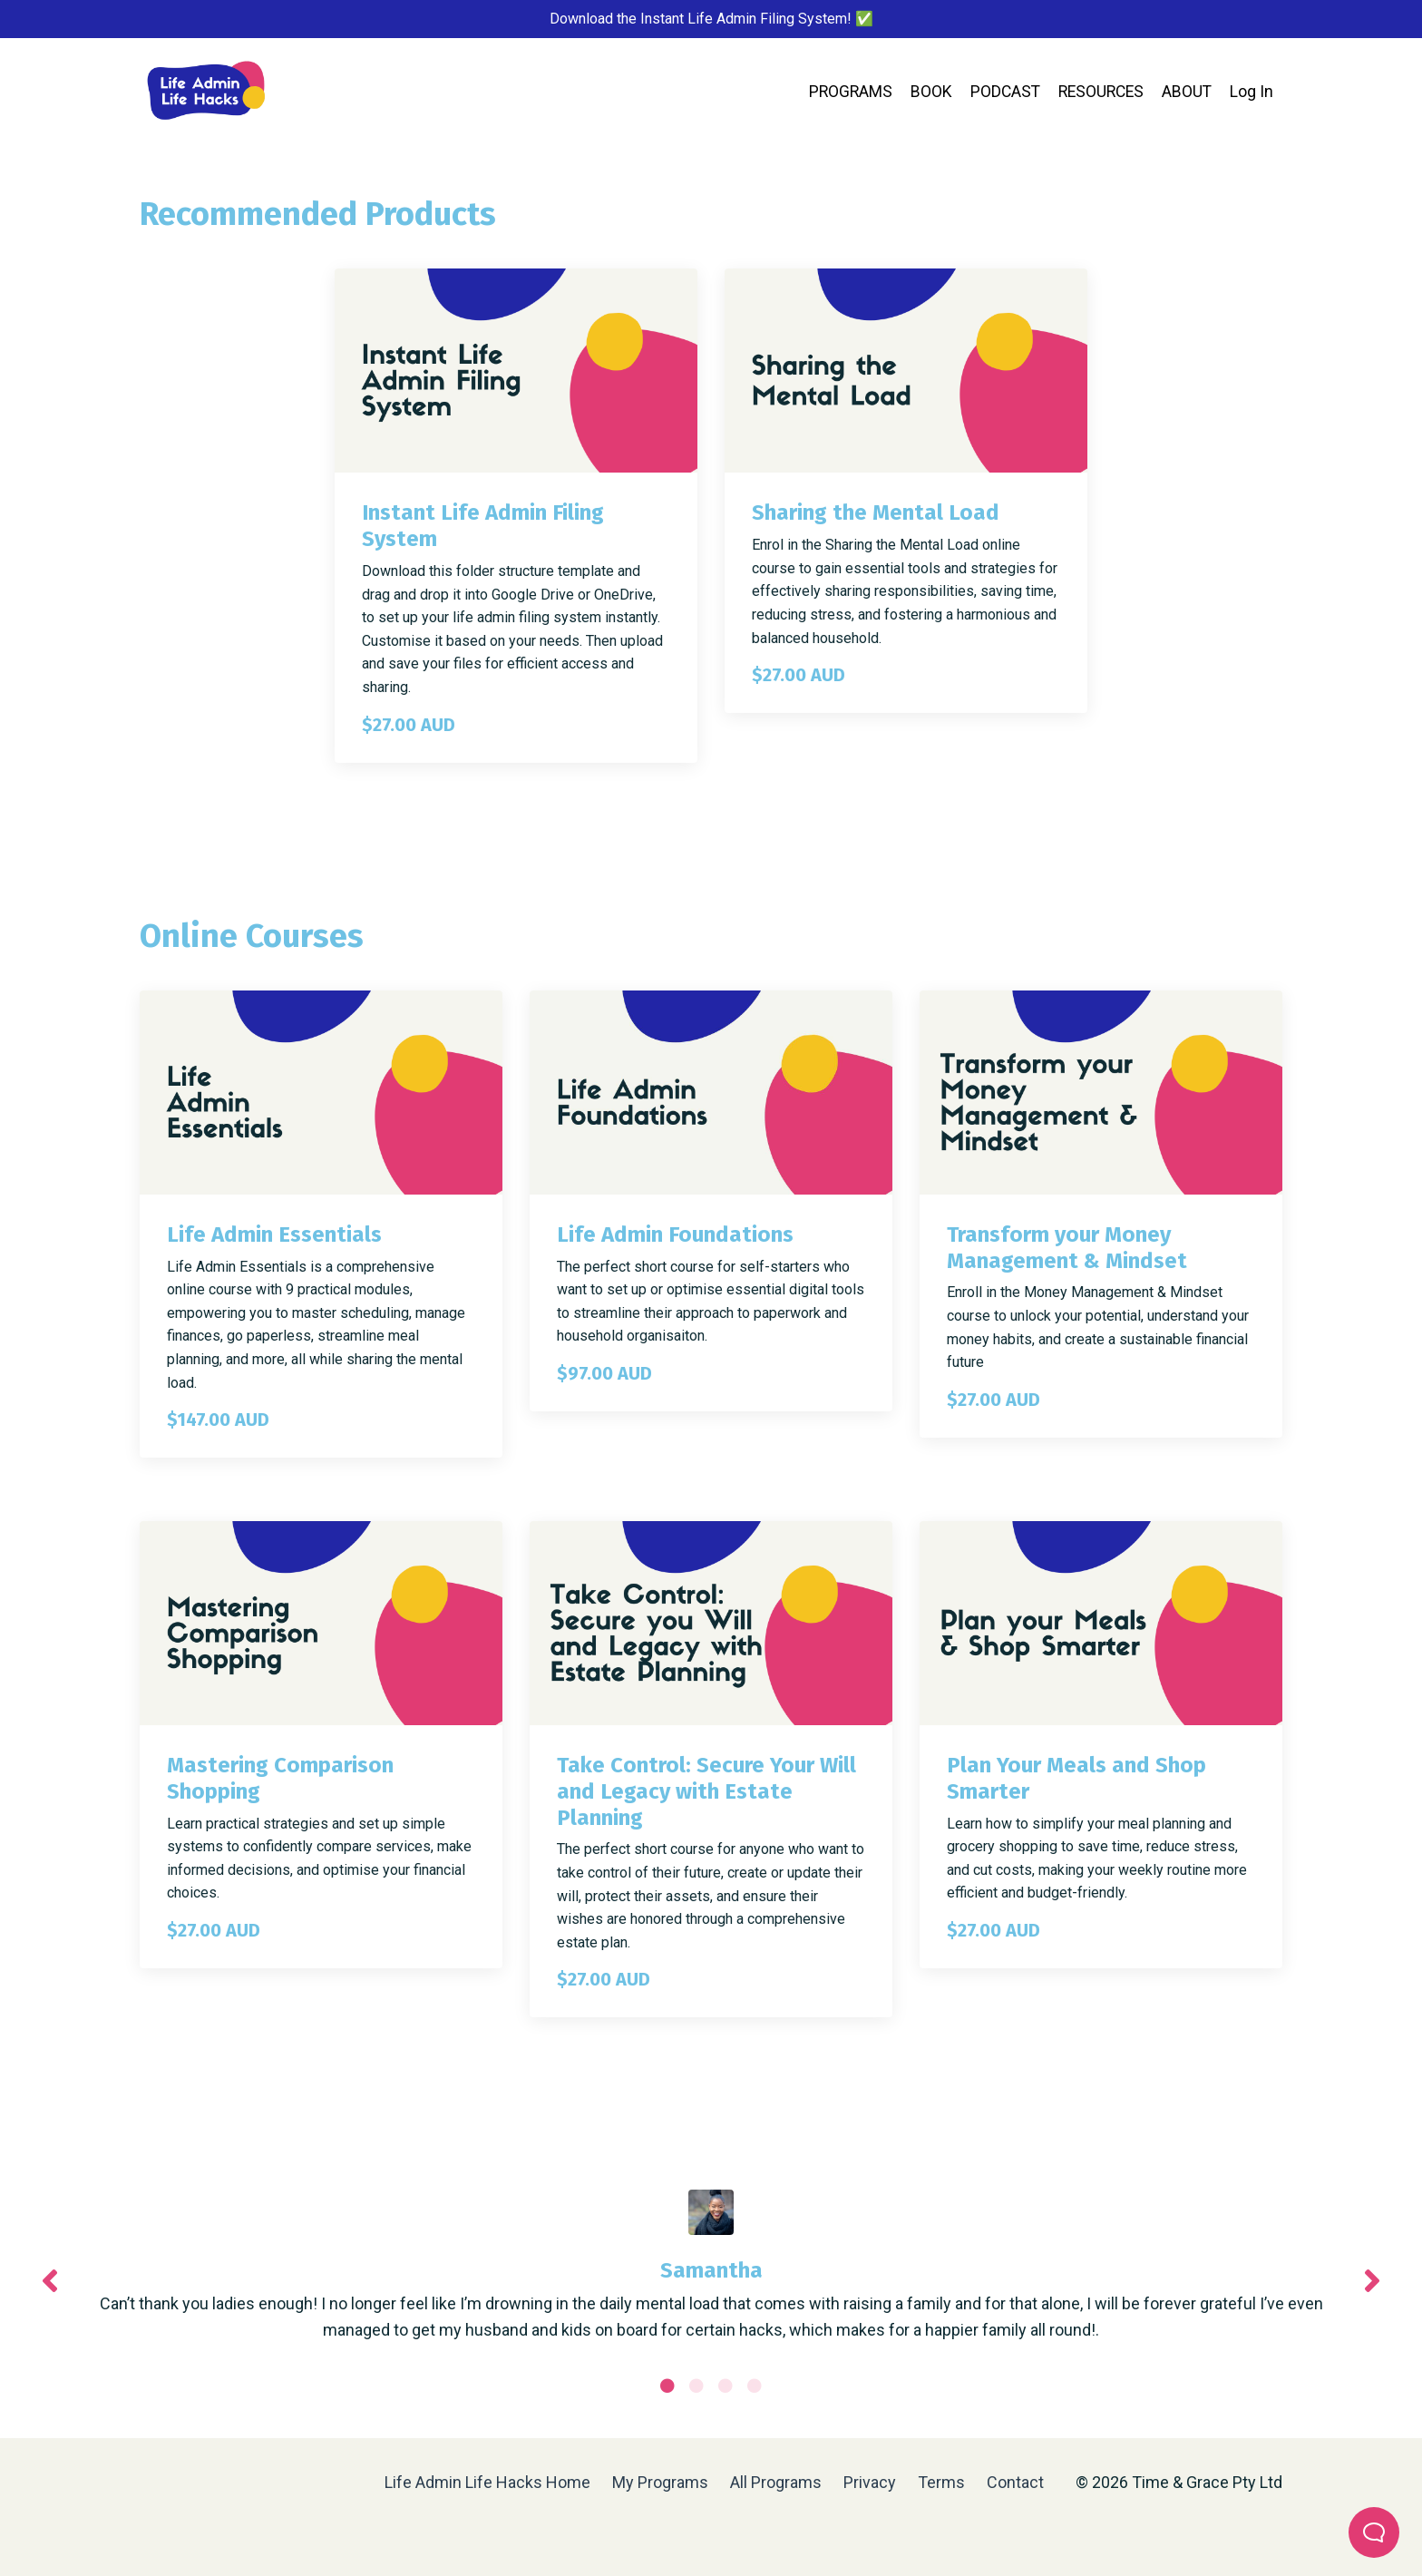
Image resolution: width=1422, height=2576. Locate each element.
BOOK (924, 92)
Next (1372, 2305)
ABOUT (1186, 92)
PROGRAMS (842, 92)
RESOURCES (1098, 92)
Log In (1251, 92)
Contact (1015, 2530)
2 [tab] (696, 2434)
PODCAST (999, 92)
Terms (941, 2530)
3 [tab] (725, 2434)
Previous (50, 2305)
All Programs (776, 2530)
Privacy (871, 2530)
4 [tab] (754, 2434)
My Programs (660, 2530)
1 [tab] (667, 2434)
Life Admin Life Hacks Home (487, 2530)
